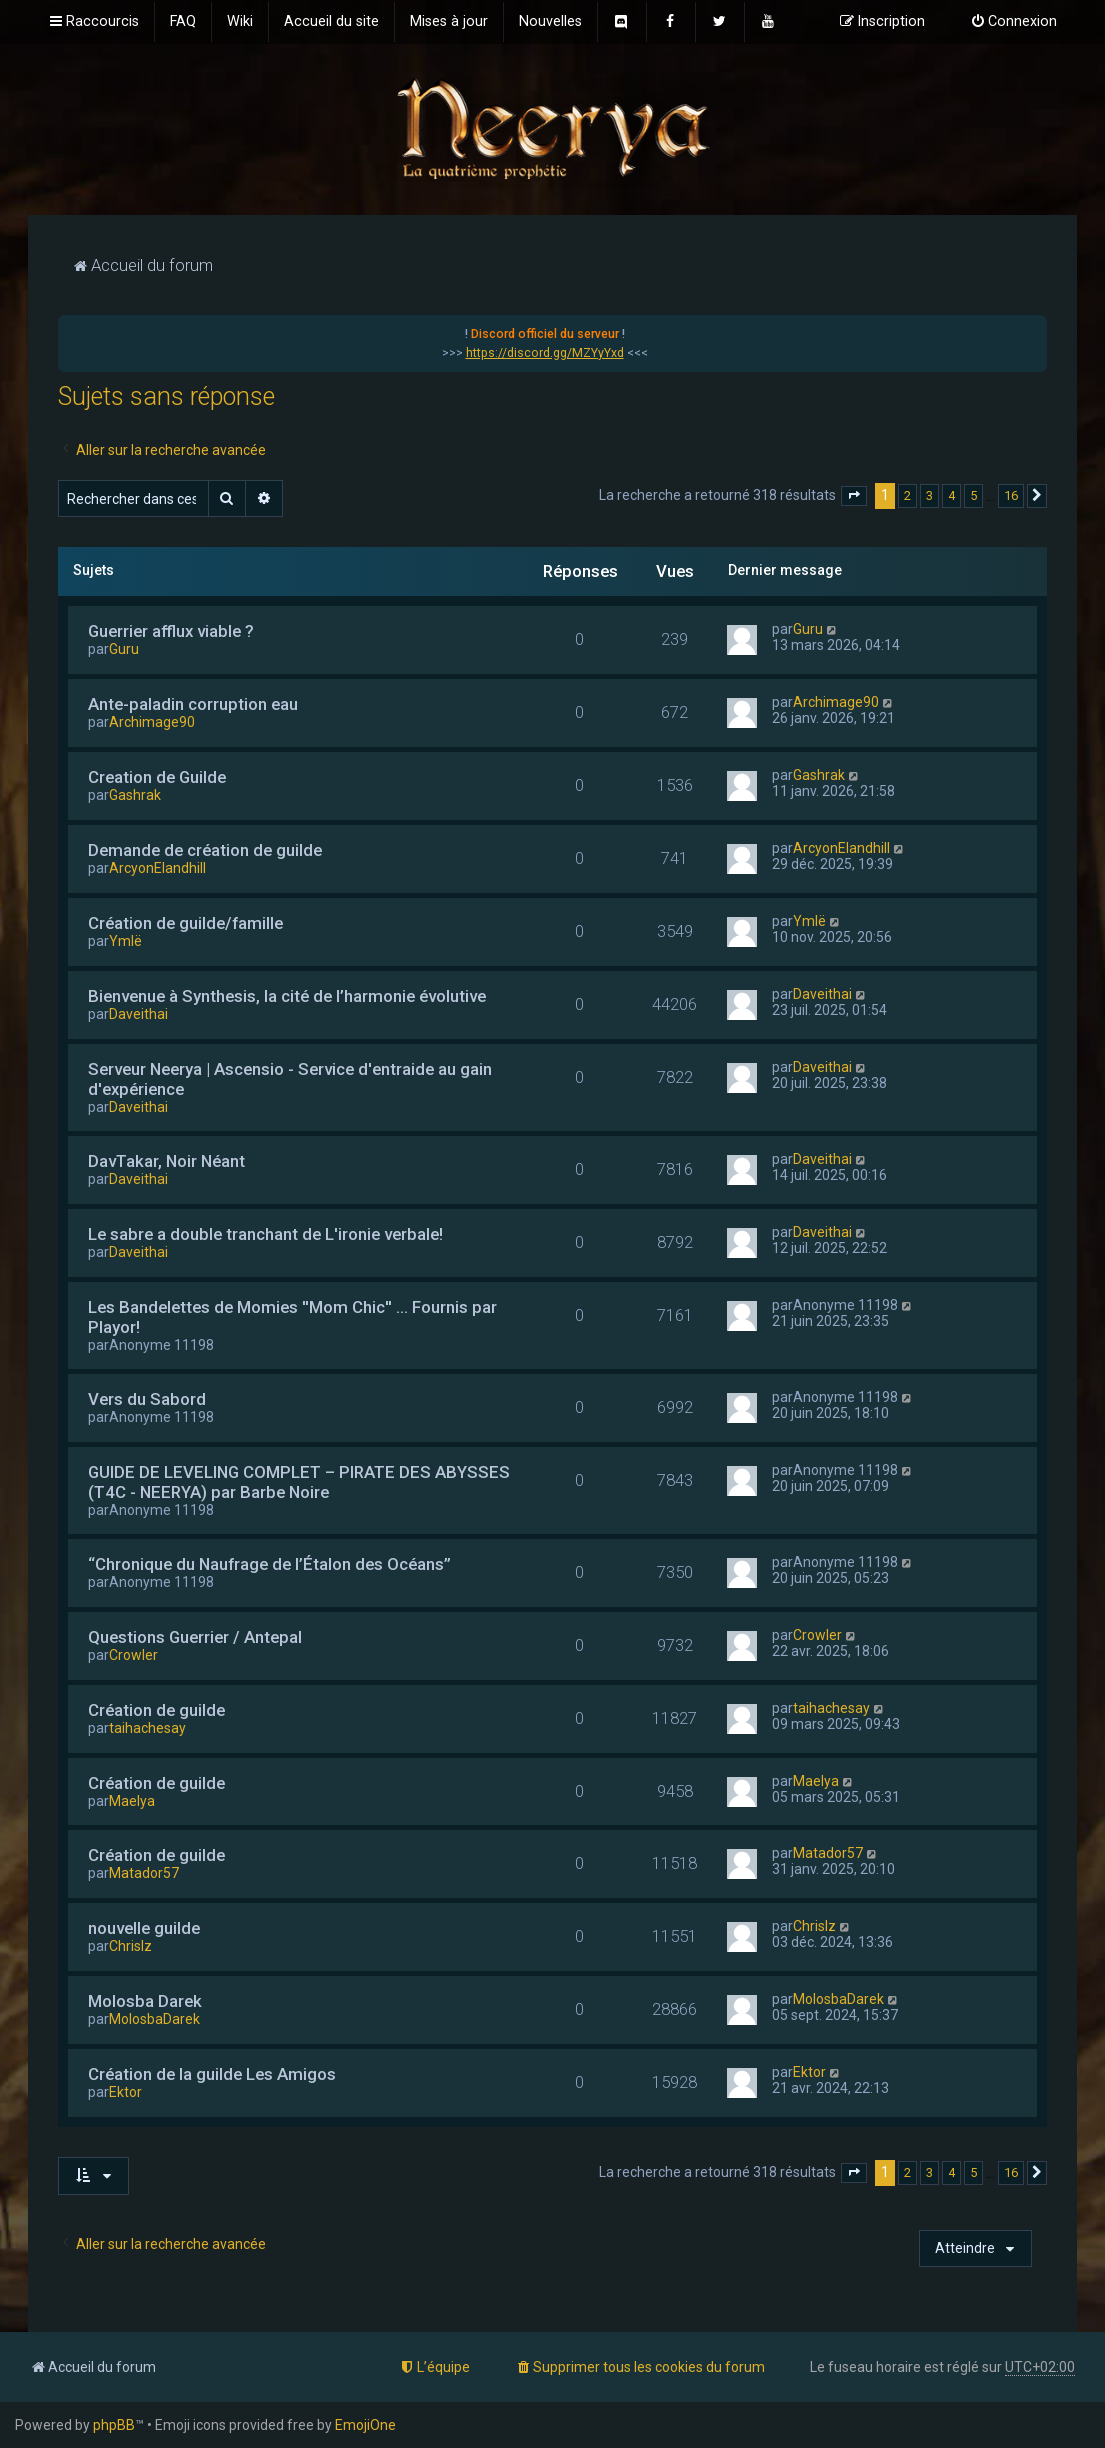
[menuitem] (183, 22)
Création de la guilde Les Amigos (212, 2074)
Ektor (125, 2092)
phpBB (114, 2425)
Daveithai (138, 1014)
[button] (854, 496)
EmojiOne (365, 2425)
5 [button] (973, 495)
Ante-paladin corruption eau (193, 704)
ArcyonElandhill (157, 868)
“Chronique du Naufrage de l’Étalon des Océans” (269, 1564)
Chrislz (130, 1946)
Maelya (132, 1801)
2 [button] (907, 495)
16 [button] (1011, 495)
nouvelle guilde (144, 1928)
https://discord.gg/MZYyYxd (545, 353)
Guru (124, 649)
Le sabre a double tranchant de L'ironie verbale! (265, 1234)
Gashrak (135, 795)
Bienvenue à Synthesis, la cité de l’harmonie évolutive (287, 996)
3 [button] (929, 495)
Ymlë (125, 941)
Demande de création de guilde (205, 850)
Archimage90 (152, 722)
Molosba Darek (145, 2001)
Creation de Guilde (157, 777)
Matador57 (144, 1873)
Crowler (133, 1655)
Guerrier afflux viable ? (171, 631)
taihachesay (147, 1728)
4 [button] (951, 495)
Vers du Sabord (147, 1399)
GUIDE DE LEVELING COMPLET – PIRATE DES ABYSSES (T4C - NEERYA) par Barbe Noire (299, 1482)
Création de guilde (156, 1710)
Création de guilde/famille (185, 923)
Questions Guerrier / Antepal (195, 1637)
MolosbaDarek (154, 2019)
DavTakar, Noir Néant (166, 1161)
